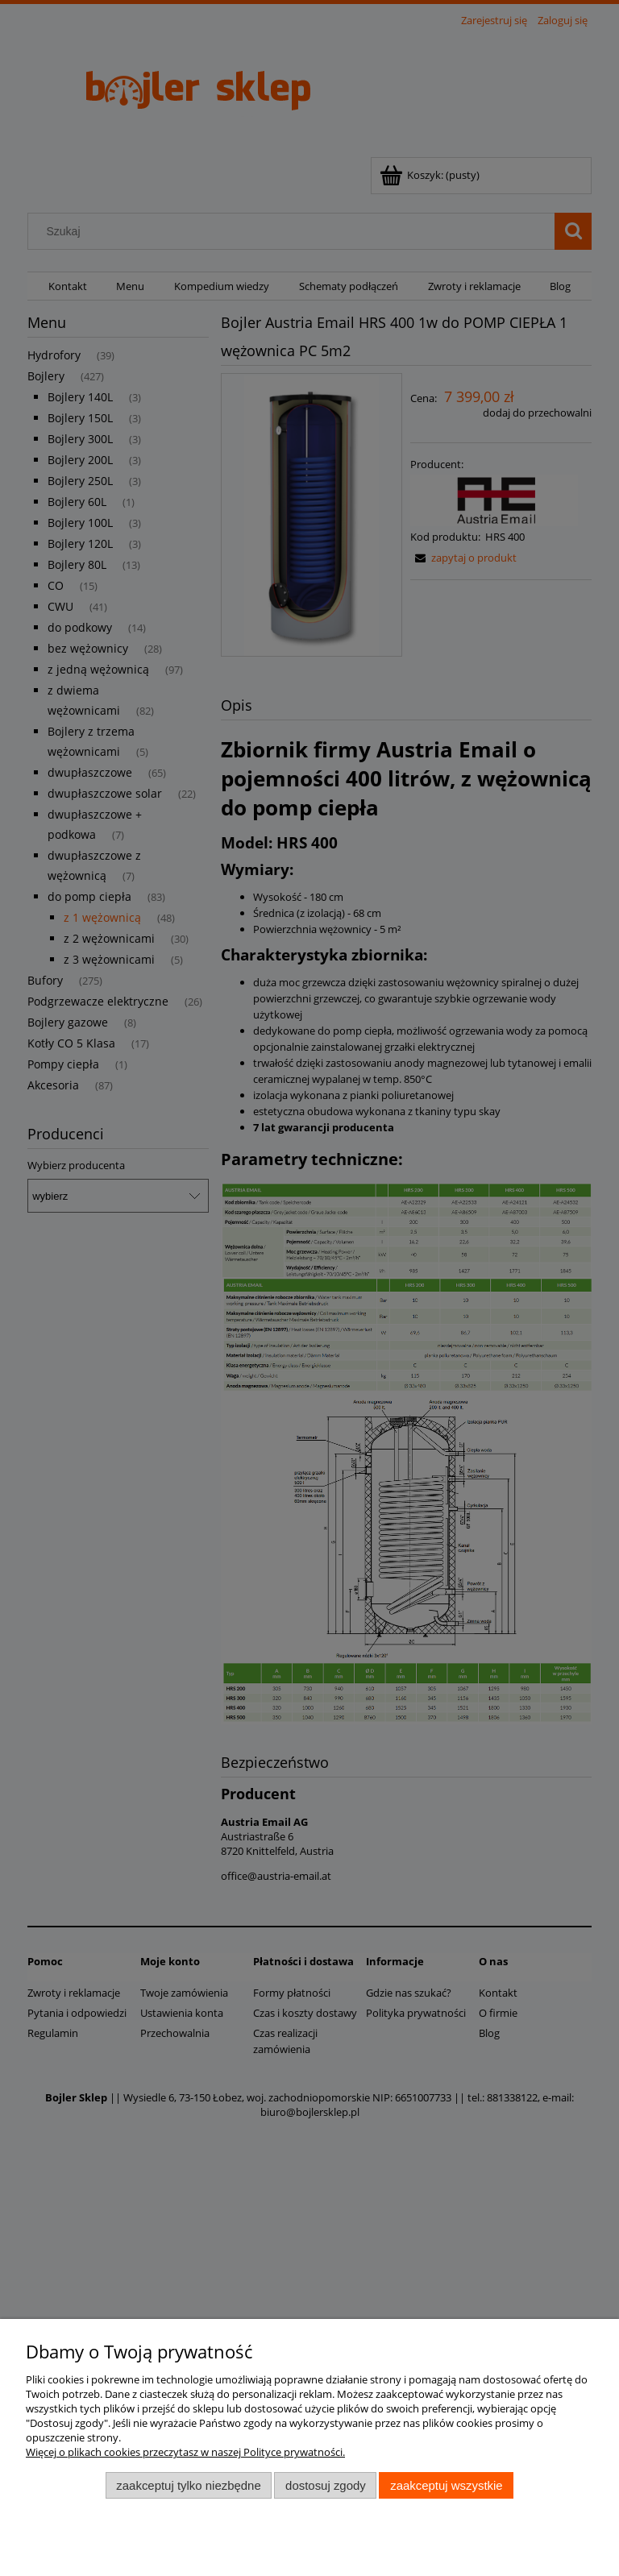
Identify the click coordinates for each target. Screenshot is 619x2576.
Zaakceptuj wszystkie (446, 2485)
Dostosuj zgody (325, 2485)
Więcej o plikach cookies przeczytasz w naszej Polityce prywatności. (185, 2452)
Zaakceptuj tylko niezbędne (188, 2485)
